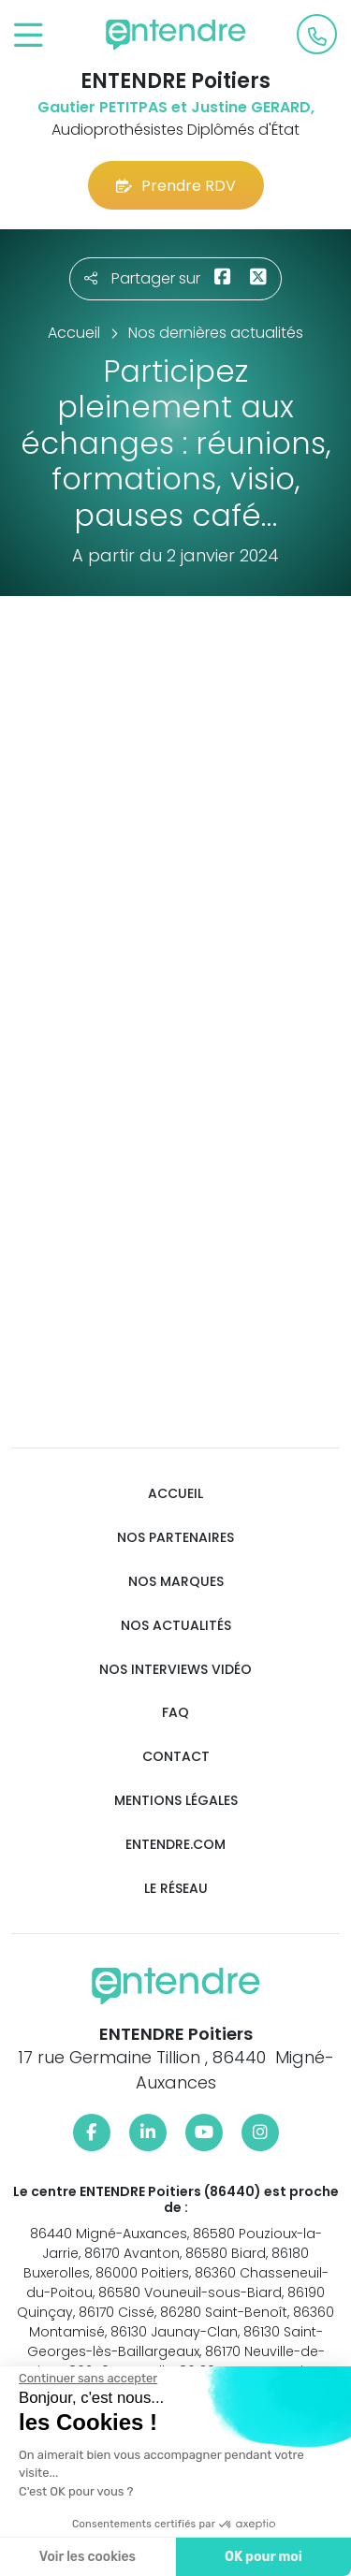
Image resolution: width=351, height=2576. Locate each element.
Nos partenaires (175, 1538)
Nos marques (176, 1582)
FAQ (175, 1713)
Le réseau (176, 1889)
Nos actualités (176, 1626)
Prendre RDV (176, 185)
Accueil (175, 1494)
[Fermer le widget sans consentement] (86, 2378)
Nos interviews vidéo (175, 1670)
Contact (176, 1757)
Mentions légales (176, 1801)
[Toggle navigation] (28, 36)
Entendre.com (175, 1845)
